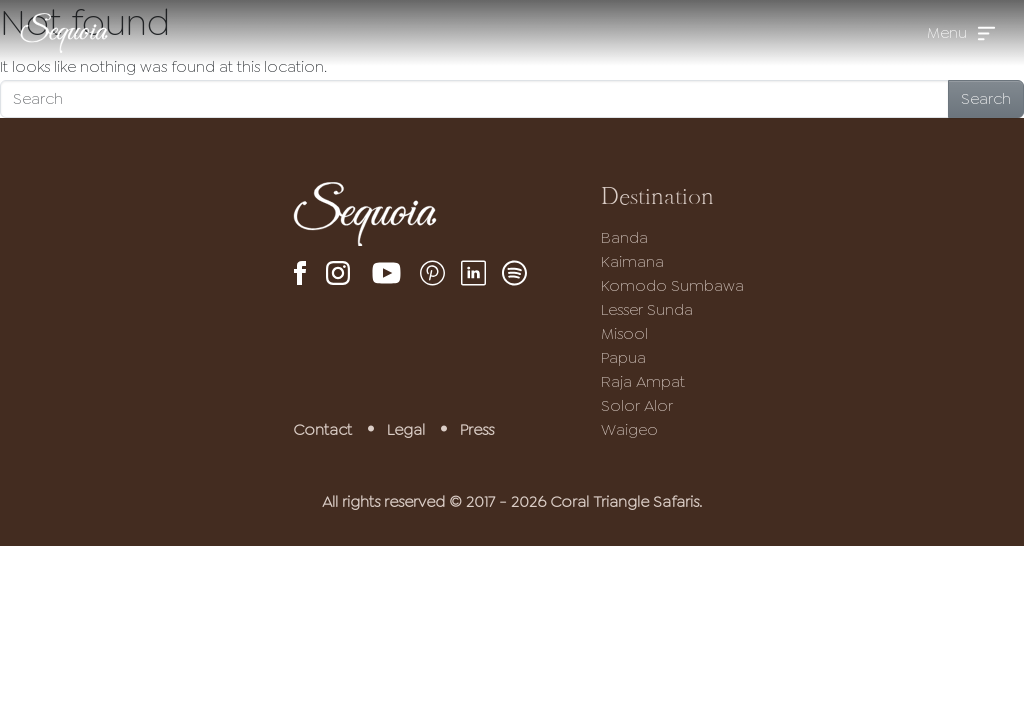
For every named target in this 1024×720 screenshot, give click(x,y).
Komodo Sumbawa (672, 285)
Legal (406, 429)
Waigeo (629, 429)
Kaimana (632, 261)
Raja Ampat (643, 381)
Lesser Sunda (647, 309)
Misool (624, 333)
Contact (322, 429)
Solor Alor (637, 405)
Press (477, 429)
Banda (624, 237)
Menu (947, 32)
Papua (623, 357)
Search (986, 98)
